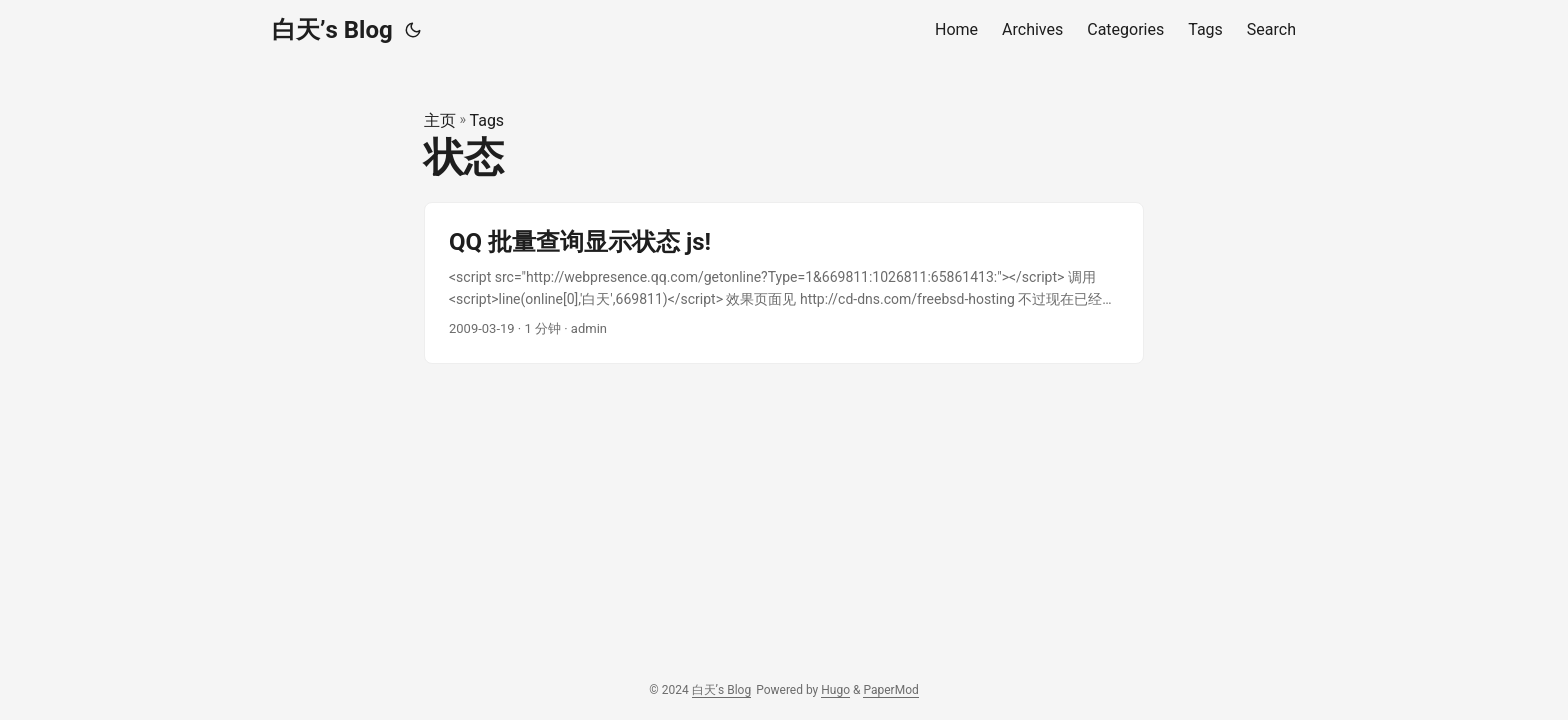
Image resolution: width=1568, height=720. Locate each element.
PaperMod (890, 690)
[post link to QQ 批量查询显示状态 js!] (784, 283)
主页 (440, 120)
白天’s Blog (332, 30)
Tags (487, 120)
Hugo (835, 690)
